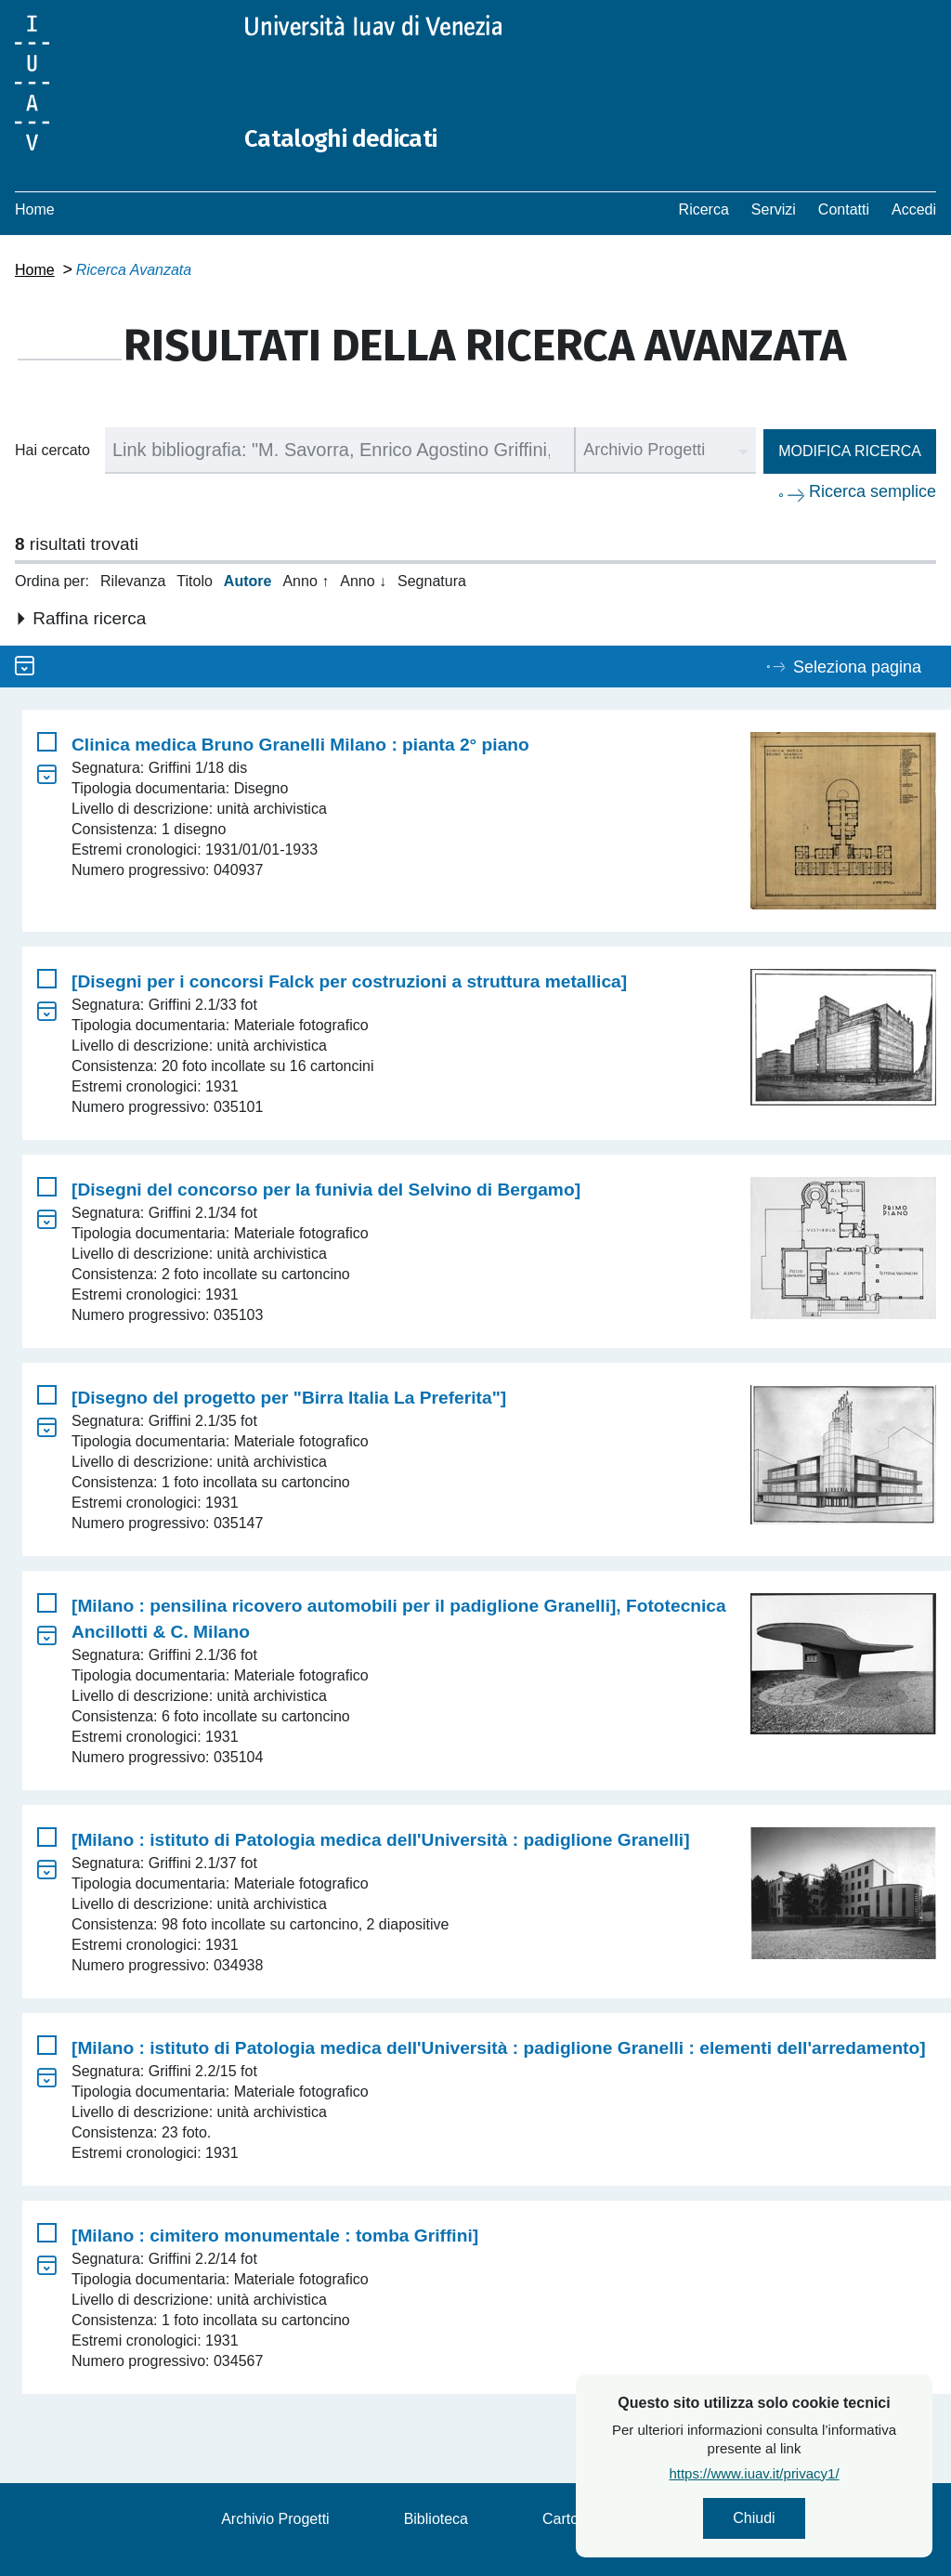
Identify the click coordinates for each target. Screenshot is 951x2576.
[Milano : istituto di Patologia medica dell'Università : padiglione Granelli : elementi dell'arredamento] (499, 2048)
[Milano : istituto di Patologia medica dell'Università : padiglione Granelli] (381, 1840)
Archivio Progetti (275, 2519)
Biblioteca (436, 2519)
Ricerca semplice (872, 491)
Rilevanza (132, 581)
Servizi (773, 209)
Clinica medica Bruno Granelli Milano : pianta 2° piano (300, 744)
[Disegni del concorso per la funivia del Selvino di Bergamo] (326, 1189)
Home (35, 209)
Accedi (914, 209)
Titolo (194, 581)
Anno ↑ (305, 581)
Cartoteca (574, 2519)
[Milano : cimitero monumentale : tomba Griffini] (275, 2235)
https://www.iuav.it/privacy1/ (797, 2478)
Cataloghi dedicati (355, 137)
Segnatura (431, 581)
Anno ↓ (363, 581)
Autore (248, 581)
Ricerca (704, 209)
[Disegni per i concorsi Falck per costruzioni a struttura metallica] (349, 981)
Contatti (843, 209)
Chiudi (797, 2521)
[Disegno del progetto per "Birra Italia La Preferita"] (289, 1397)
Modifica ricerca (849, 451)
